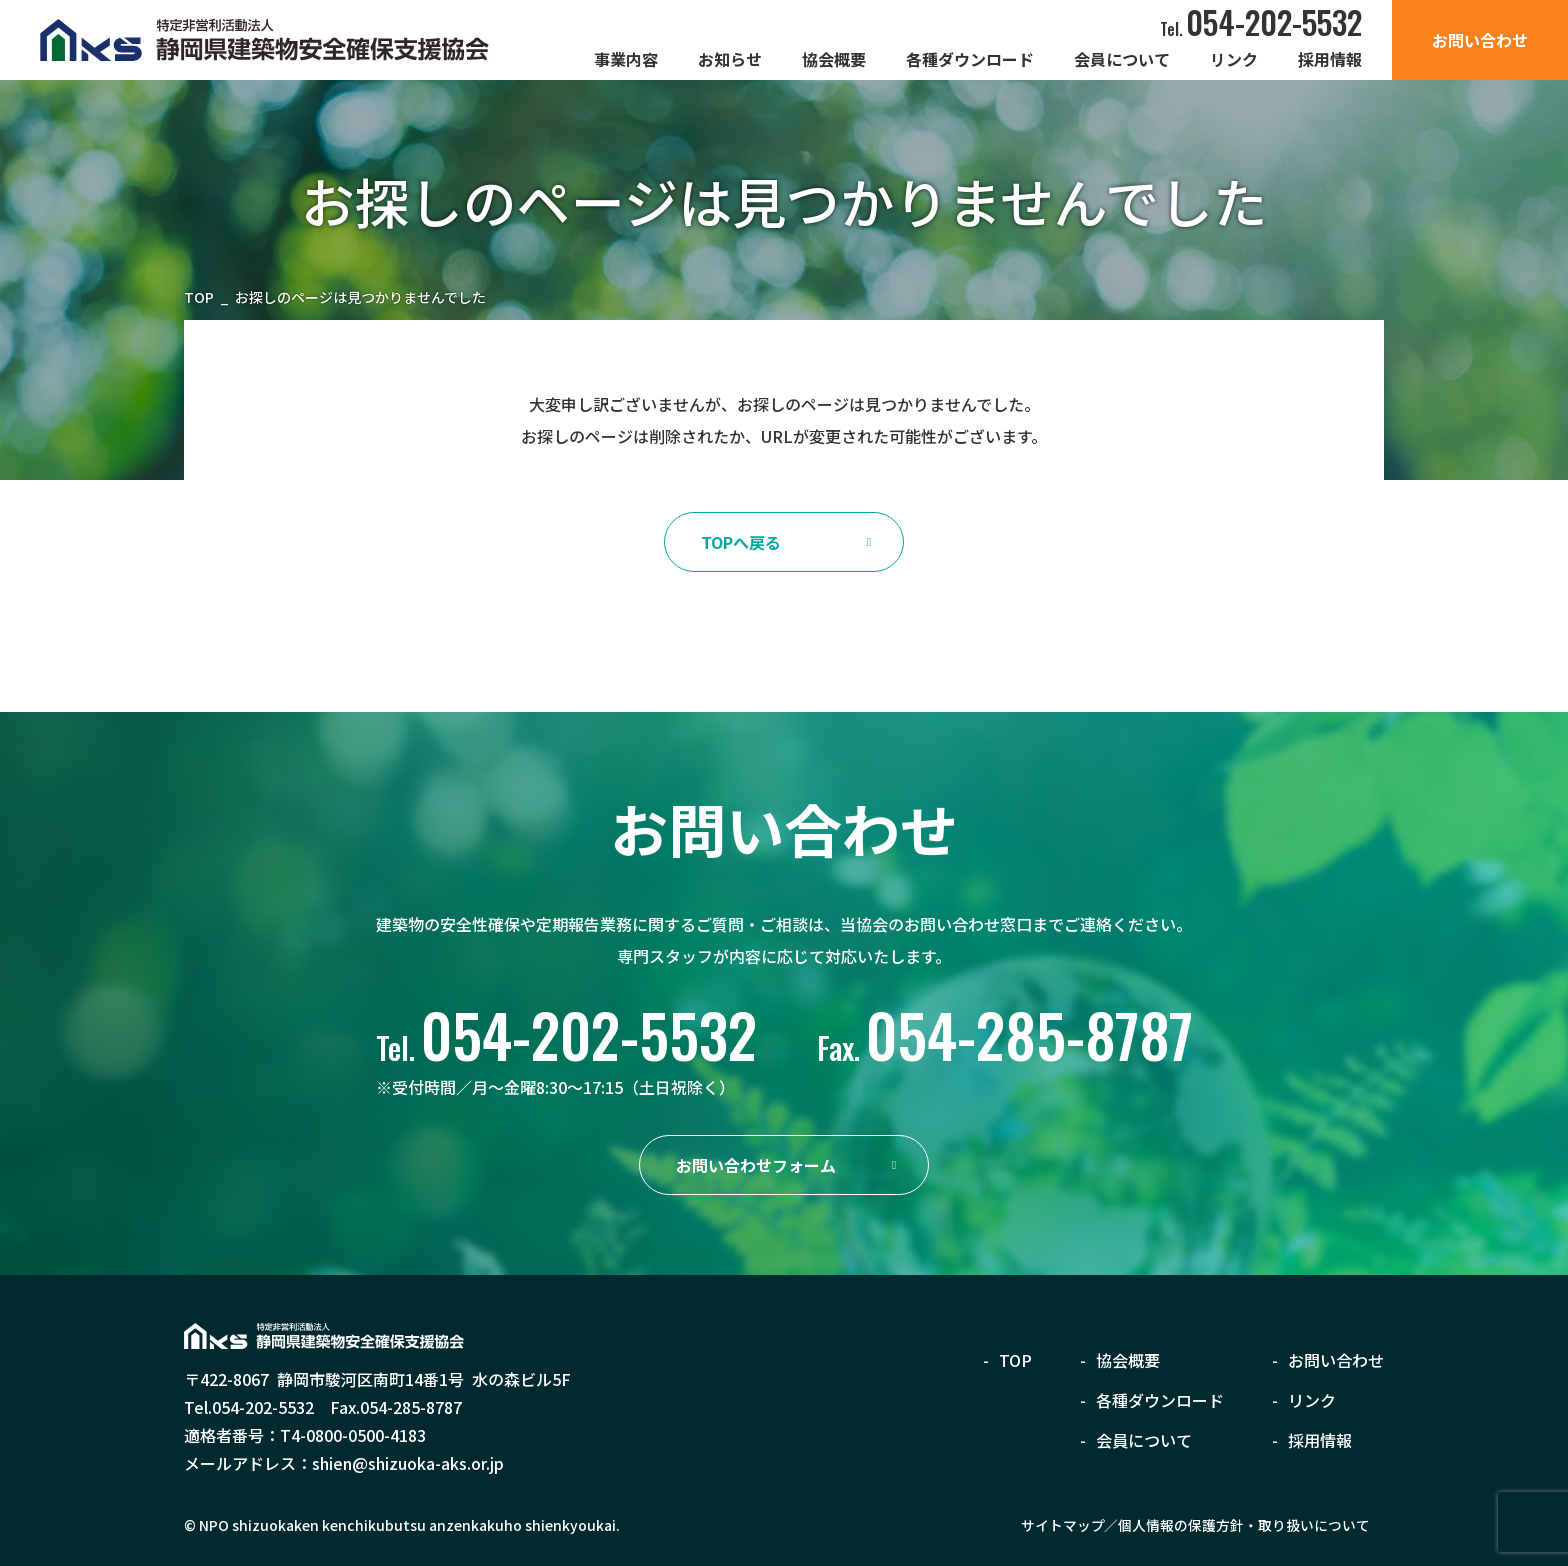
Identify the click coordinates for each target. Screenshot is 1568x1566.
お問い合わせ (1480, 40)
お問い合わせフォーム (756, 1165)
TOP (199, 298)
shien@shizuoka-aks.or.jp (408, 1463)
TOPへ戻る (741, 542)
